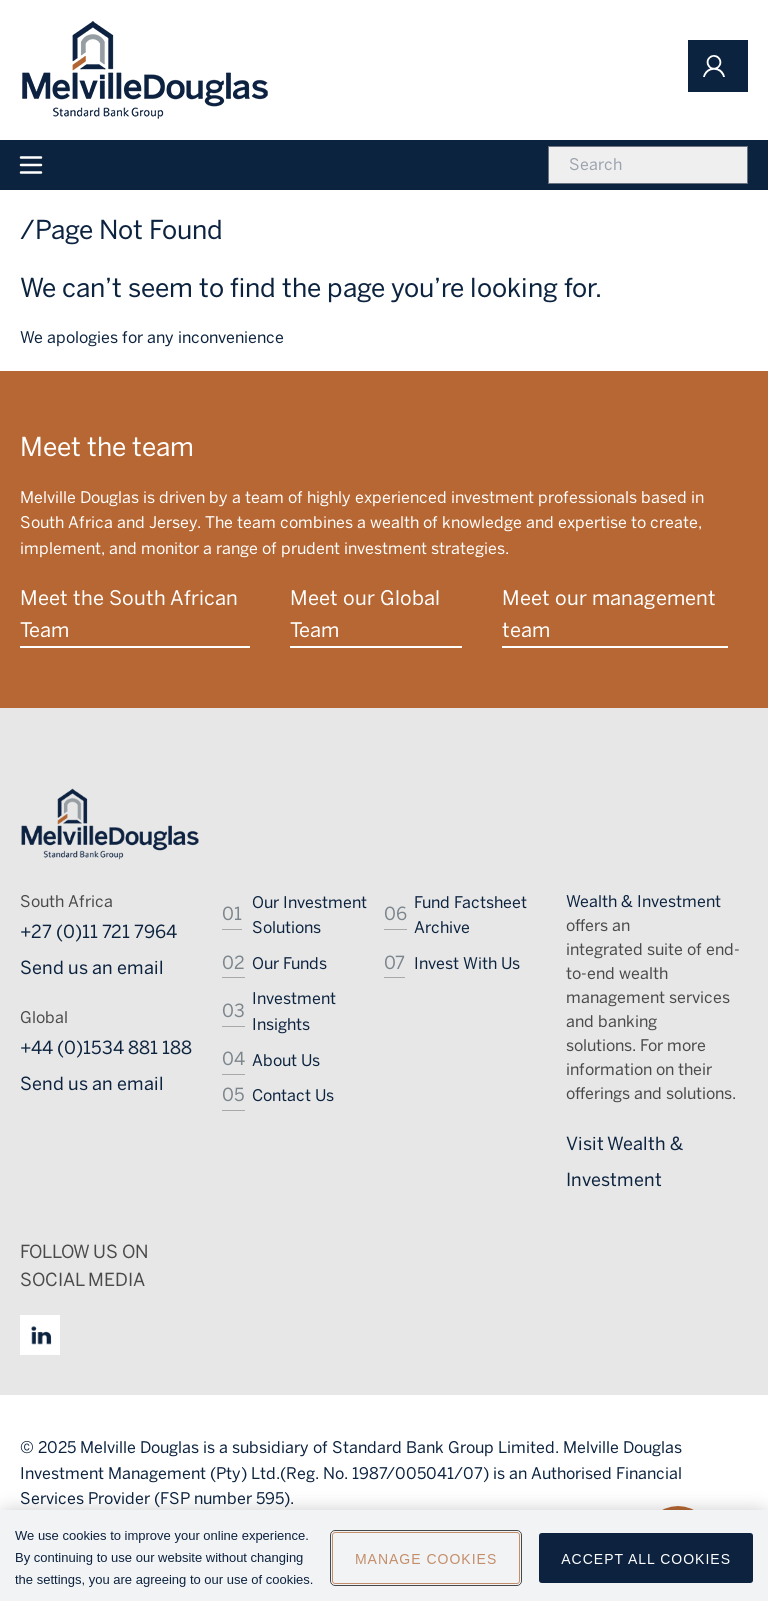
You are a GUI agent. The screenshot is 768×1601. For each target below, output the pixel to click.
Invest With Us (467, 963)
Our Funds (289, 963)
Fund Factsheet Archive (470, 915)
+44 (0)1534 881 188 (106, 1048)
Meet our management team (609, 614)
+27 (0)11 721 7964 (98, 932)
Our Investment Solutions (309, 915)
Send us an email (92, 968)
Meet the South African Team (129, 614)
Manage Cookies (426, 1564)
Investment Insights (294, 1011)
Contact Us (293, 1095)
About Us (286, 1060)
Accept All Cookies (646, 1564)
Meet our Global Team (365, 614)
